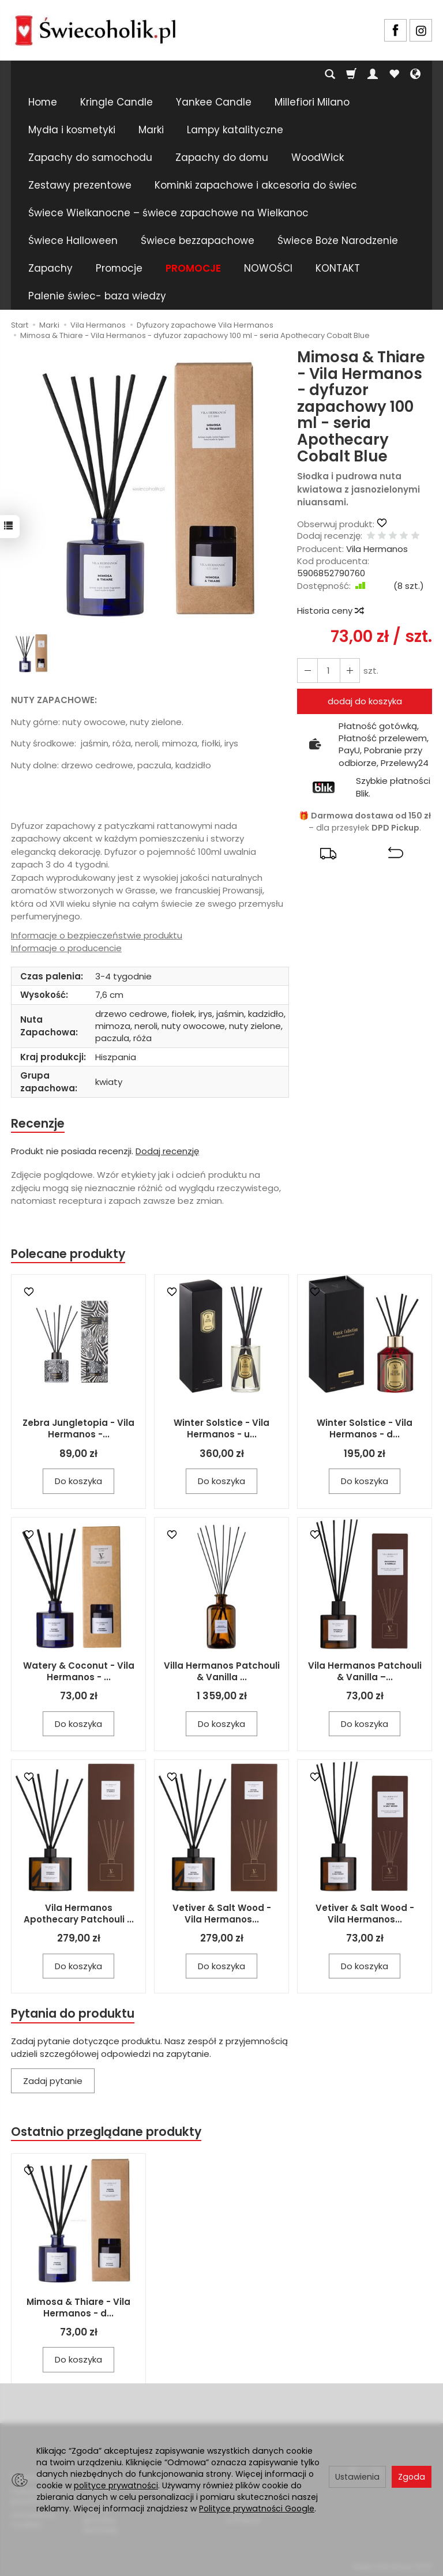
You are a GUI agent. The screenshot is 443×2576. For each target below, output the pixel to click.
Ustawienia (357, 2477)
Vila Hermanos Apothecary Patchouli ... (79, 1914)
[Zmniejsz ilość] (348, 670)
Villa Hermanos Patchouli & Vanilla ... (222, 1672)
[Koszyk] (351, 74)
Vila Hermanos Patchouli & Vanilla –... (365, 1672)
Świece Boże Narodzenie (337, 240)
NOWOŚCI (268, 268)
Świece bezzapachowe (197, 240)
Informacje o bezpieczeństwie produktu (96, 935)
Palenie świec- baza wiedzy (97, 296)
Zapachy (50, 268)
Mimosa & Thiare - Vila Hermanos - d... (78, 2308)
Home (42, 102)
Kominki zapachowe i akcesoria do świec (256, 185)
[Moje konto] (373, 74)
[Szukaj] (330, 74)
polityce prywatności (116, 2485)
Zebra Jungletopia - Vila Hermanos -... (78, 1429)
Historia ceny (330, 610)
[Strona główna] (95, 29)
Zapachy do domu (221, 157)
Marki (151, 130)
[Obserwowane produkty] (394, 74)
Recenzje (38, 1123)
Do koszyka (78, 1481)
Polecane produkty (68, 1253)
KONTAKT (338, 268)
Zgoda (411, 2477)
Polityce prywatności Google (256, 2508)
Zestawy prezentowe (80, 185)
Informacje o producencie (66, 948)
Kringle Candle (116, 102)
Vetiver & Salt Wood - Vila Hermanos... (221, 1914)
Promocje (119, 268)
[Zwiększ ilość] (307, 670)
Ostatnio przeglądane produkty (106, 2132)
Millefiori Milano (312, 102)
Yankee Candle (213, 102)
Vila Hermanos (377, 549)
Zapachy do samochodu (90, 157)
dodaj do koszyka (365, 701)
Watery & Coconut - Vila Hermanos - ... (78, 1672)
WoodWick (317, 157)
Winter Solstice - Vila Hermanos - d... (364, 1429)
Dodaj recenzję (167, 1152)
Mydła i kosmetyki (71, 130)
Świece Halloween (73, 240)
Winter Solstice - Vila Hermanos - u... (221, 1429)
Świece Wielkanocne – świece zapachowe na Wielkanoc (168, 213)
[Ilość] (327, 670)
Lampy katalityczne (235, 130)
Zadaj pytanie (52, 2082)
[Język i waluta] (415, 74)
